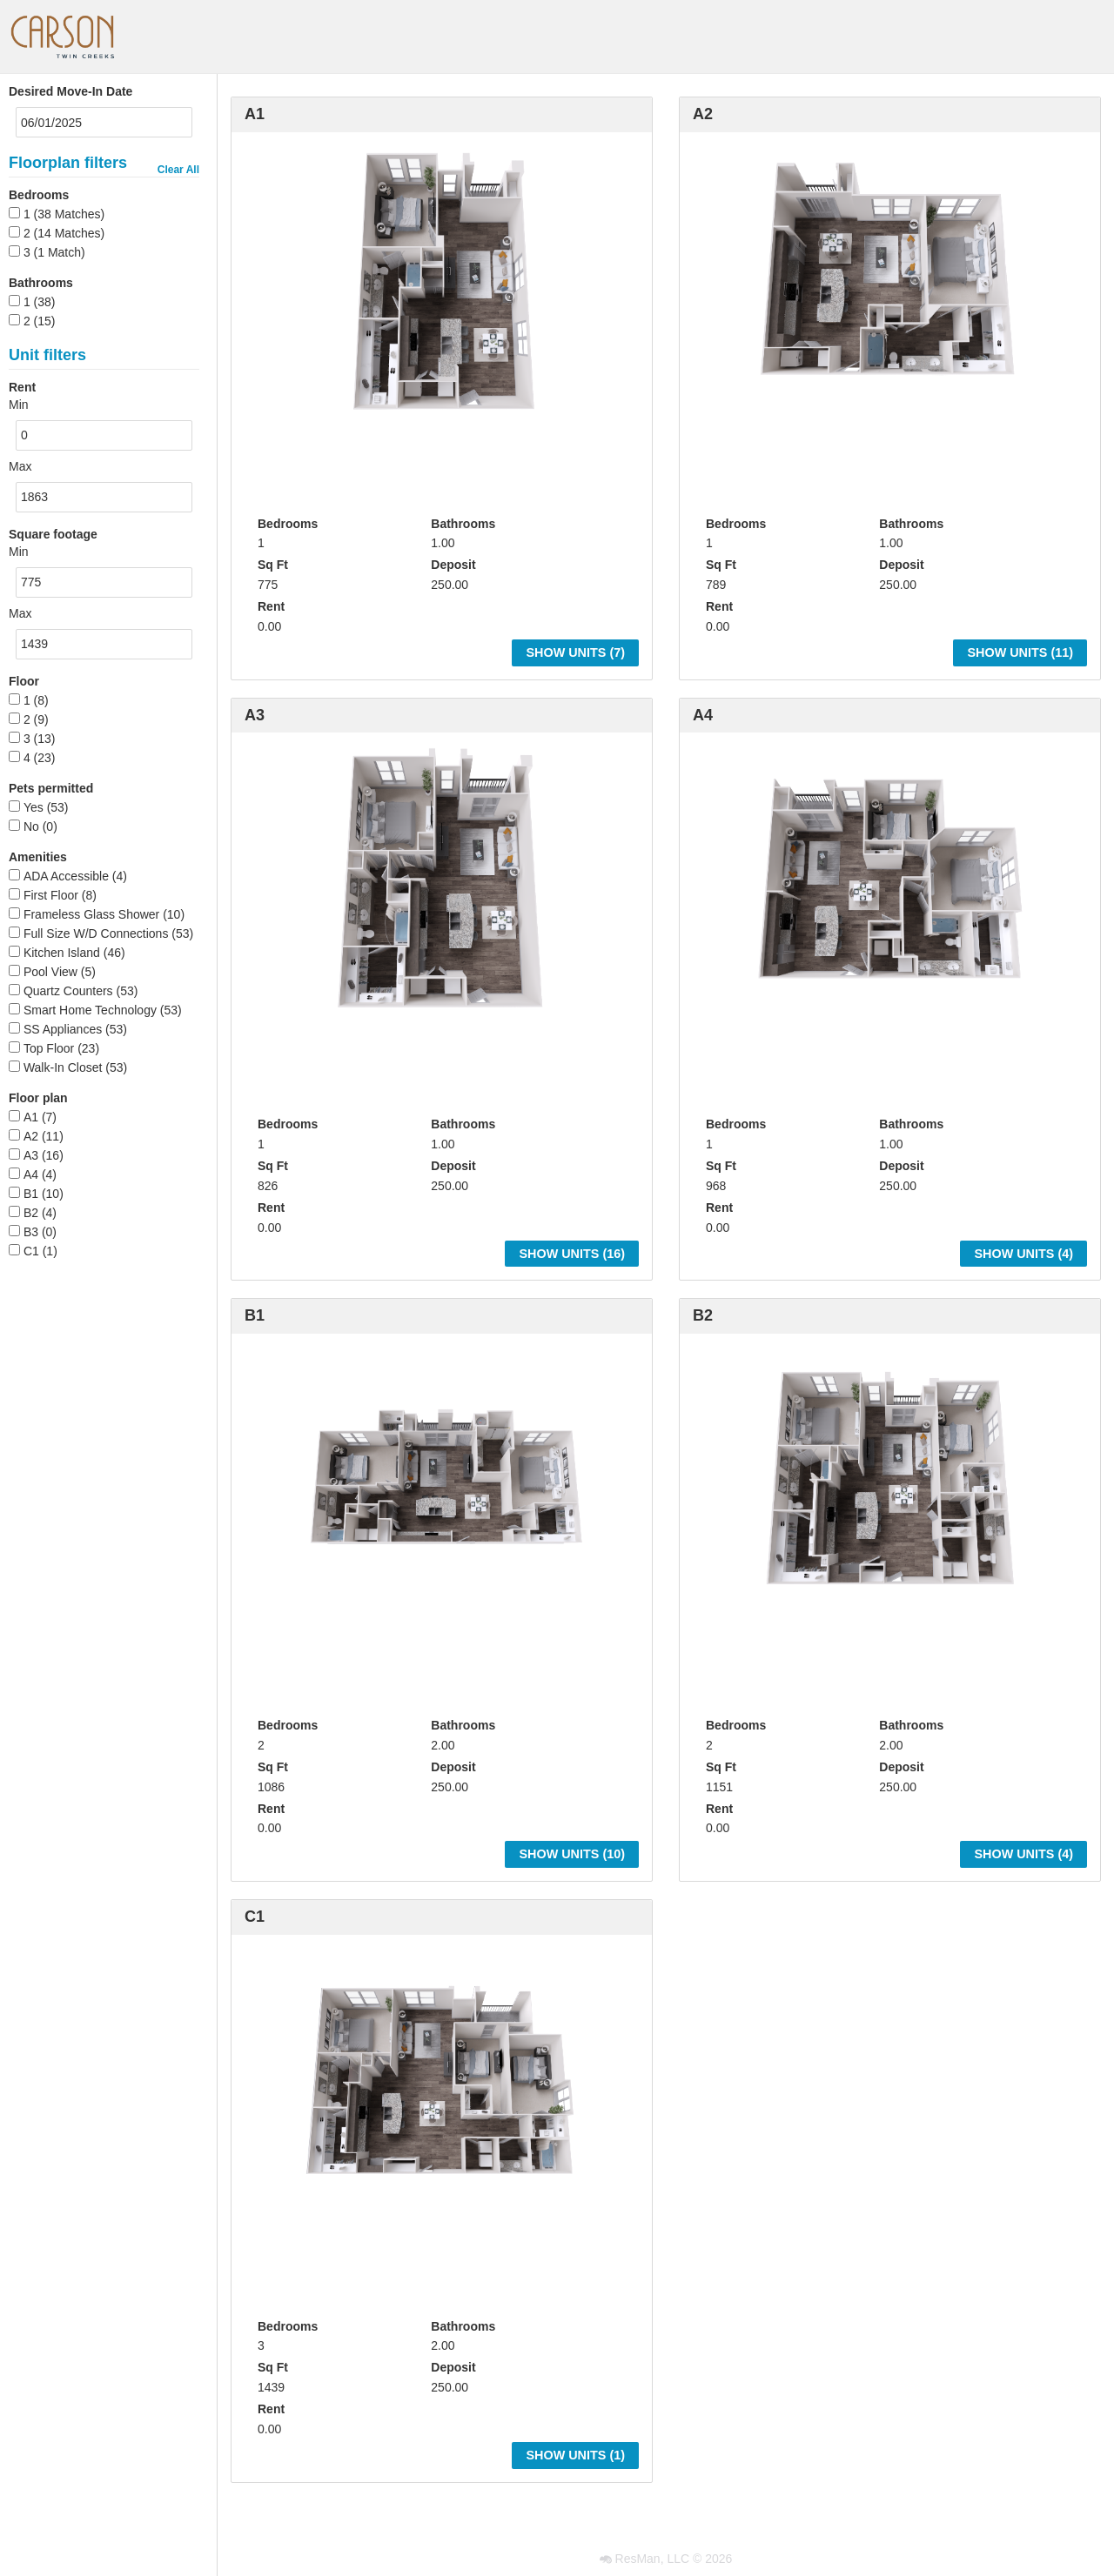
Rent (271, 606)
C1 (31, 1251)
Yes (33, 807)
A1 (30, 1117)
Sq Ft (273, 565)
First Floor (50, 895)
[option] (442, 280)
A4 (30, 1174)
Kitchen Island (61, 953)
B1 (30, 1194)
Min (19, 404)
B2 (30, 1213)
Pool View (50, 972)
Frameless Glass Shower (91, 914)
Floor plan (38, 1098)
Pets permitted (51, 788)
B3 (30, 1232)
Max (20, 466)
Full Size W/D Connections (96, 933)
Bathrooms (41, 283)
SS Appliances (62, 1029)
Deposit (453, 565)
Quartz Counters (68, 991)
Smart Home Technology (90, 1010)
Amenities (38, 857)
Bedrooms (39, 195)
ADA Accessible (66, 876)
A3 (30, 1155)
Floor (24, 681)
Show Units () (575, 652)
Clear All (178, 170)
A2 (30, 1136)
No (31, 826)
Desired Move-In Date (70, 91)
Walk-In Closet (63, 1067)
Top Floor (48, 1048)
